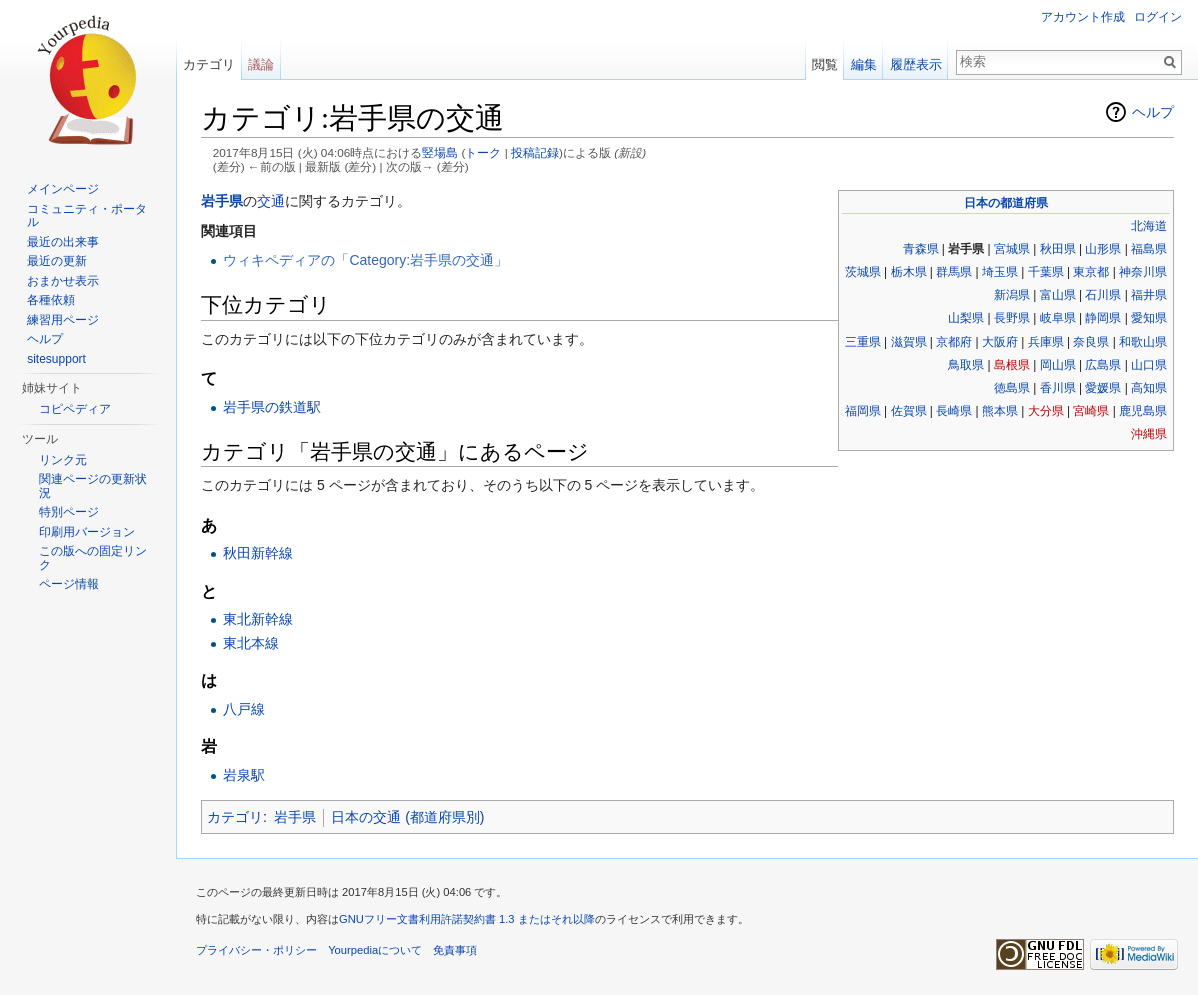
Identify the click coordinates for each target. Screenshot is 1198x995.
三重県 (863, 342)
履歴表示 (916, 64)
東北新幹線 (258, 619)
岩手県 (222, 201)
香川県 (1058, 388)
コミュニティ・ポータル (87, 216)
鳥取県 (966, 365)
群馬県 (954, 272)
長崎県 (954, 411)
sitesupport (56, 359)
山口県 (1149, 365)
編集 (864, 64)
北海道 (1149, 226)
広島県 (1103, 365)
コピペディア (75, 409)
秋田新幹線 (258, 553)
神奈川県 (1143, 272)
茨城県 (863, 272)
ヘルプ (1153, 112)
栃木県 (909, 272)
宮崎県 (1091, 411)
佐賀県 (909, 411)
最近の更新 (57, 261)
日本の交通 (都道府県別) (407, 817)
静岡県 (1103, 318)
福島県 (1149, 249)
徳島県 (1012, 388)
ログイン (1158, 17)
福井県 (1149, 295)
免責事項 (455, 950)
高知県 (1149, 388)
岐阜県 (1058, 318)
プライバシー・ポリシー (256, 950)
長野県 (1012, 318)
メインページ (63, 189)
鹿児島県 (1143, 411)
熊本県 (1000, 411)
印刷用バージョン (87, 532)
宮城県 (1012, 249)
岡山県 (1058, 365)
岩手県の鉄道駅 (272, 407)
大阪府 (1000, 342)
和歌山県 (1143, 342)
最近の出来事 (63, 242)
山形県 (1103, 249)
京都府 (954, 342)
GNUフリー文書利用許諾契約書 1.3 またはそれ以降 (467, 919)
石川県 (1103, 295)
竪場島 (440, 152)
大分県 (1046, 411)
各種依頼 (51, 300)
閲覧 (825, 64)
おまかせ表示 (63, 281)
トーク (483, 152)
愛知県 (1149, 318)
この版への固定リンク (93, 558)
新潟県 (1012, 295)
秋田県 (1058, 249)
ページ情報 (69, 584)
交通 (271, 201)
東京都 (1091, 272)
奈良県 (1091, 342)
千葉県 (1046, 272)
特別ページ (69, 512)
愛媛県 (1103, 388)
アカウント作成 (1083, 17)
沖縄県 (1149, 434)
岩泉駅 (244, 775)
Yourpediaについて (375, 950)
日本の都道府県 (1006, 203)
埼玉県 (1000, 272)
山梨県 (966, 318)
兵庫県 (1046, 342)
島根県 (1012, 365)
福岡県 (863, 411)
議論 (261, 64)
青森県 (921, 249)
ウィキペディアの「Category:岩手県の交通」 (365, 260)
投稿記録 (535, 152)
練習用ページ (63, 320)
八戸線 (244, 709)
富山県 (1058, 295)
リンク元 (63, 460)
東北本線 (251, 643)
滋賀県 (909, 342)
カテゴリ (235, 817)
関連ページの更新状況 (93, 486)
